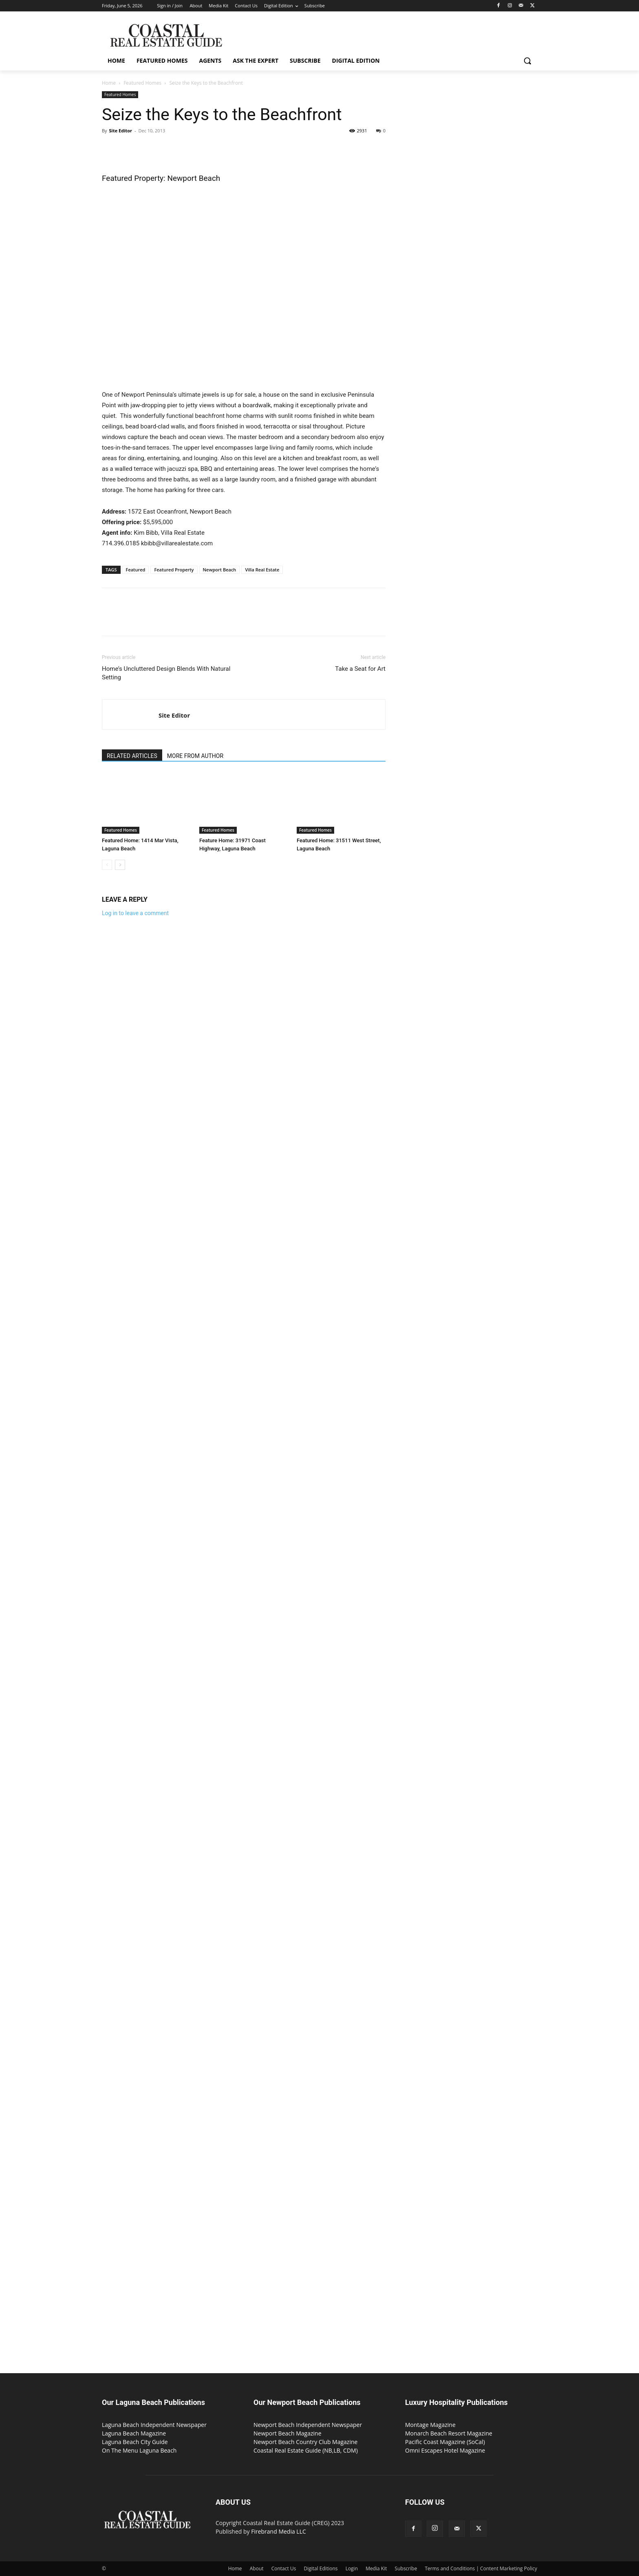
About (257, 2568)
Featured (135, 570)
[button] (527, 60)
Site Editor (120, 130)
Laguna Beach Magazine (134, 2433)
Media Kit (376, 2568)
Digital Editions (320, 2568)
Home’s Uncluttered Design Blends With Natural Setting (166, 673)
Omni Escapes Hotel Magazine (445, 2450)
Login (352, 2568)
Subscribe (406, 2568)
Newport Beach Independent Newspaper (307, 2425)
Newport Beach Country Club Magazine (305, 2442)
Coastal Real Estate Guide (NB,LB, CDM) (305, 2450)
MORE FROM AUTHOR (195, 756)
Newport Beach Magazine (287, 2433)
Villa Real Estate (262, 570)
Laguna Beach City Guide (135, 2442)
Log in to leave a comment (135, 913)
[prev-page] (107, 865)
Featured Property (174, 570)
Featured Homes (142, 82)
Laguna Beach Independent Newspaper (154, 2425)
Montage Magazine (430, 2425)
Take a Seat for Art (360, 668)
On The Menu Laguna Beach (139, 2450)
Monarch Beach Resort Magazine (448, 2433)
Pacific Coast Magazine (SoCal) (445, 2442)
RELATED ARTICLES (132, 756)
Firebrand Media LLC (278, 2531)
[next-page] (120, 865)
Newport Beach (219, 570)
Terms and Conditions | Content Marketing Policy (481, 2568)
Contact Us (283, 2568)
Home (109, 82)
